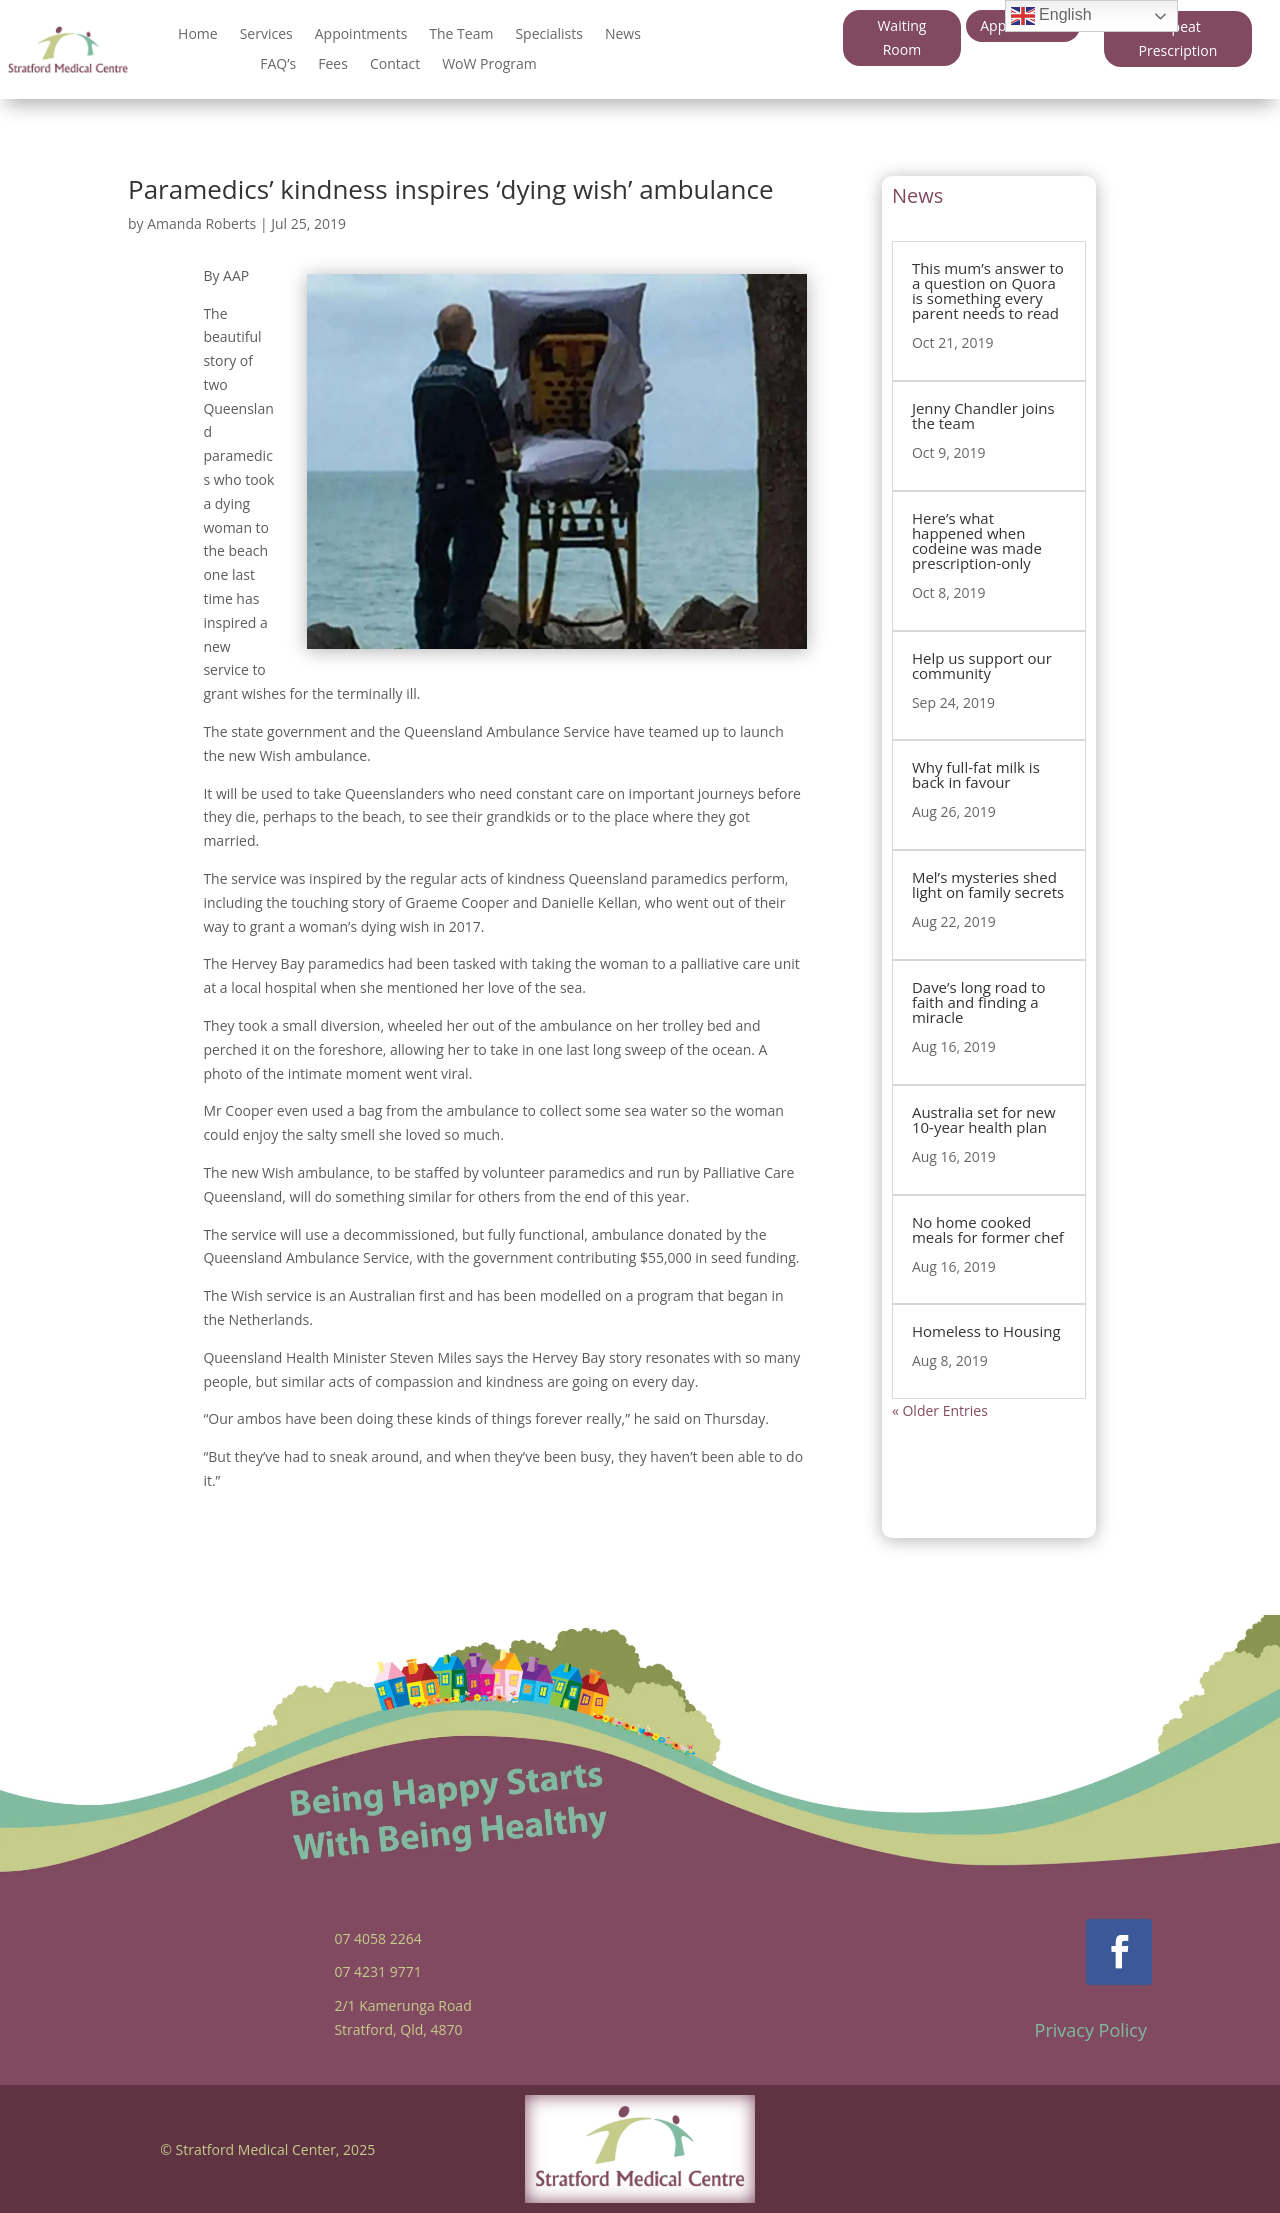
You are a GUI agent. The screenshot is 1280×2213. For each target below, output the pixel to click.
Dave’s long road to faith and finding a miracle (979, 1002)
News (623, 35)
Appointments (361, 35)
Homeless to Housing (986, 1331)
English (1051, 16)
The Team (461, 35)
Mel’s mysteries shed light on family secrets (988, 884)
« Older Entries (940, 1410)
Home (198, 35)
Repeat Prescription (1178, 38)
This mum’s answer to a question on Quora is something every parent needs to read (988, 290)
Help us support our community (982, 665)
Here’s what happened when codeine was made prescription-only (977, 540)
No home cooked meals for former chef (988, 1229)
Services (266, 35)
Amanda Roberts (201, 223)
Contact (395, 65)
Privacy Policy (1091, 2030)
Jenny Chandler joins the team (983, 415)
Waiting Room (901, 37)
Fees (333, 65)
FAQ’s (278, 65)
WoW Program (489, 65)
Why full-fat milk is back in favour (976, 774)
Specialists (549, 35)
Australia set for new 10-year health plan (984, 1119)
